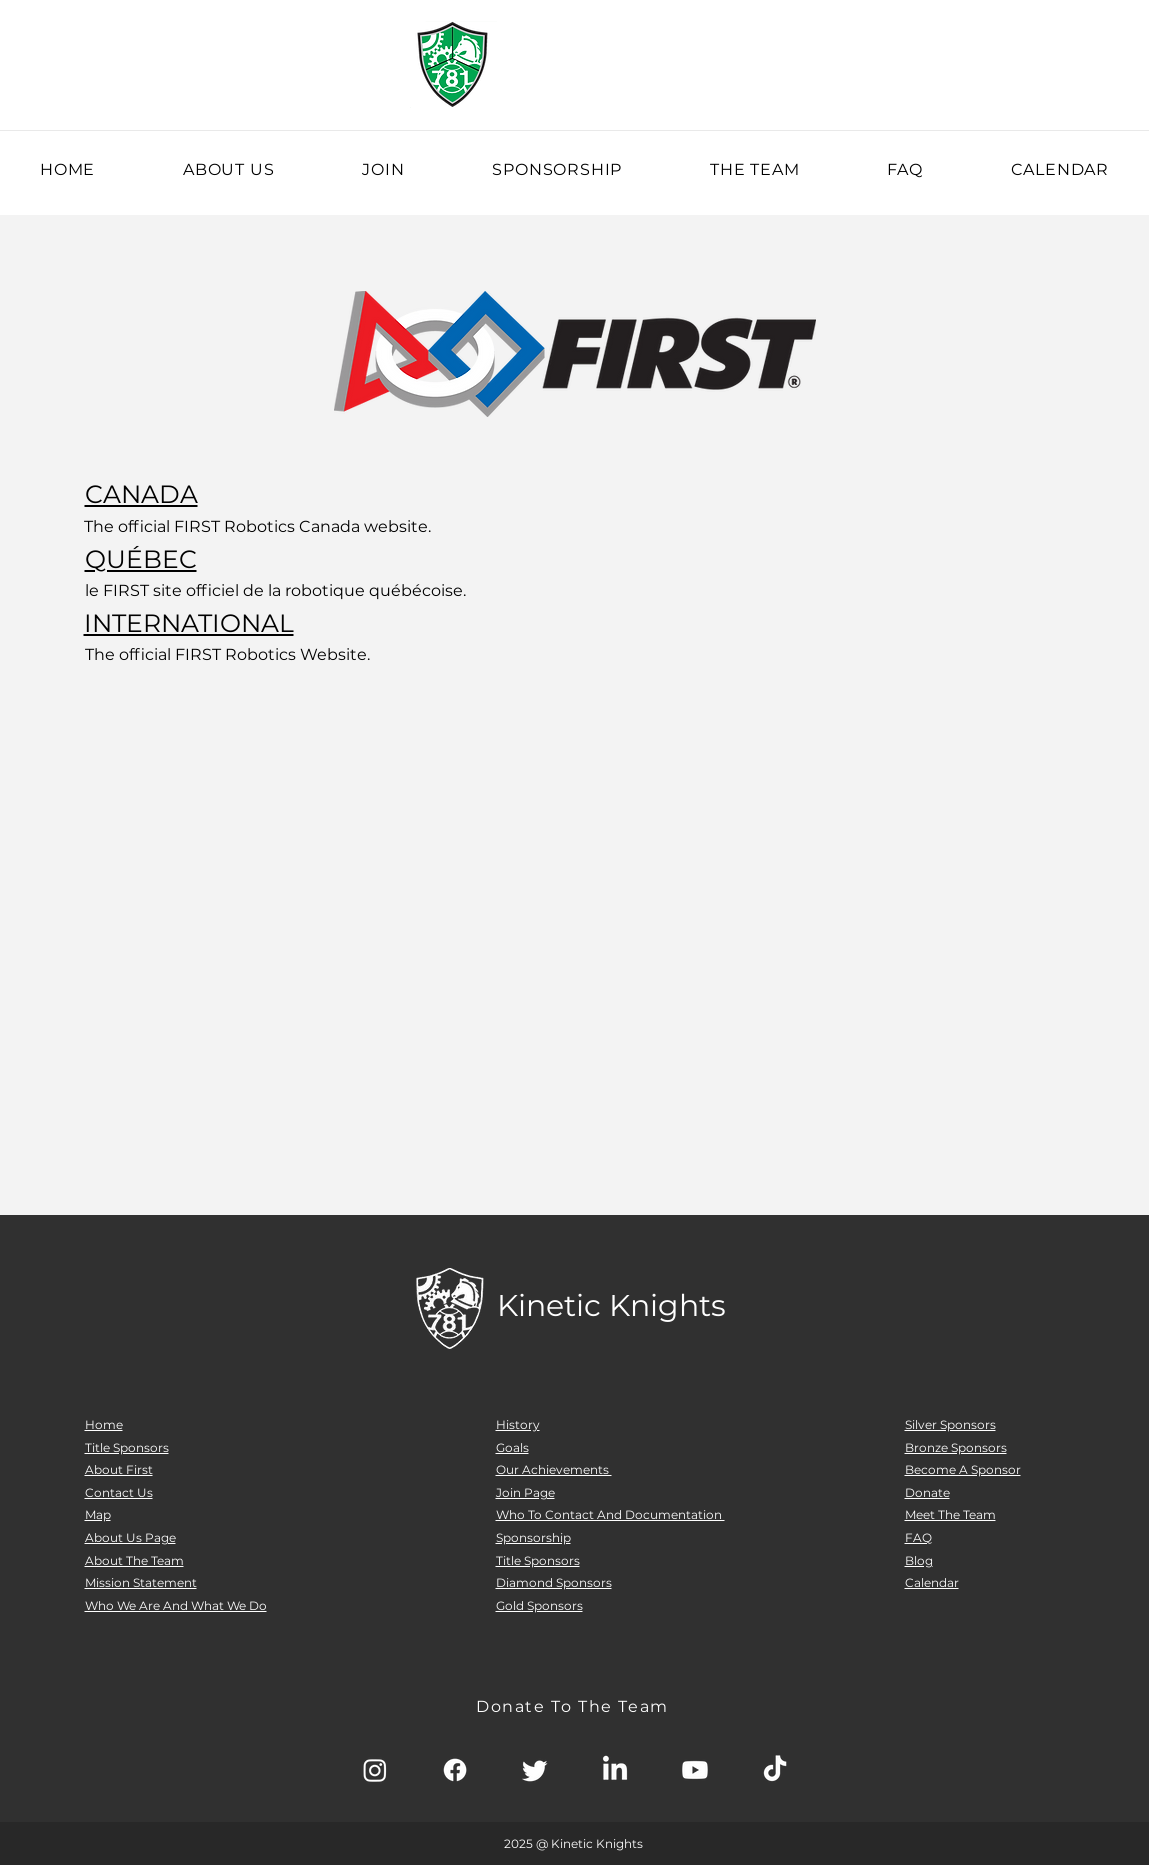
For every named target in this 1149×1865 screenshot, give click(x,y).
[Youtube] (695, 1770)
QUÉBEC (141, 559)
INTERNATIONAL (189, 623)
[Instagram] (375, 1770)
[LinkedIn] (615, 1770)
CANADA (141, 494)
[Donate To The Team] (575, 1706)
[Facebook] (455, 1770)
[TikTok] (775, 1770)
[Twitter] (535, 1770)
